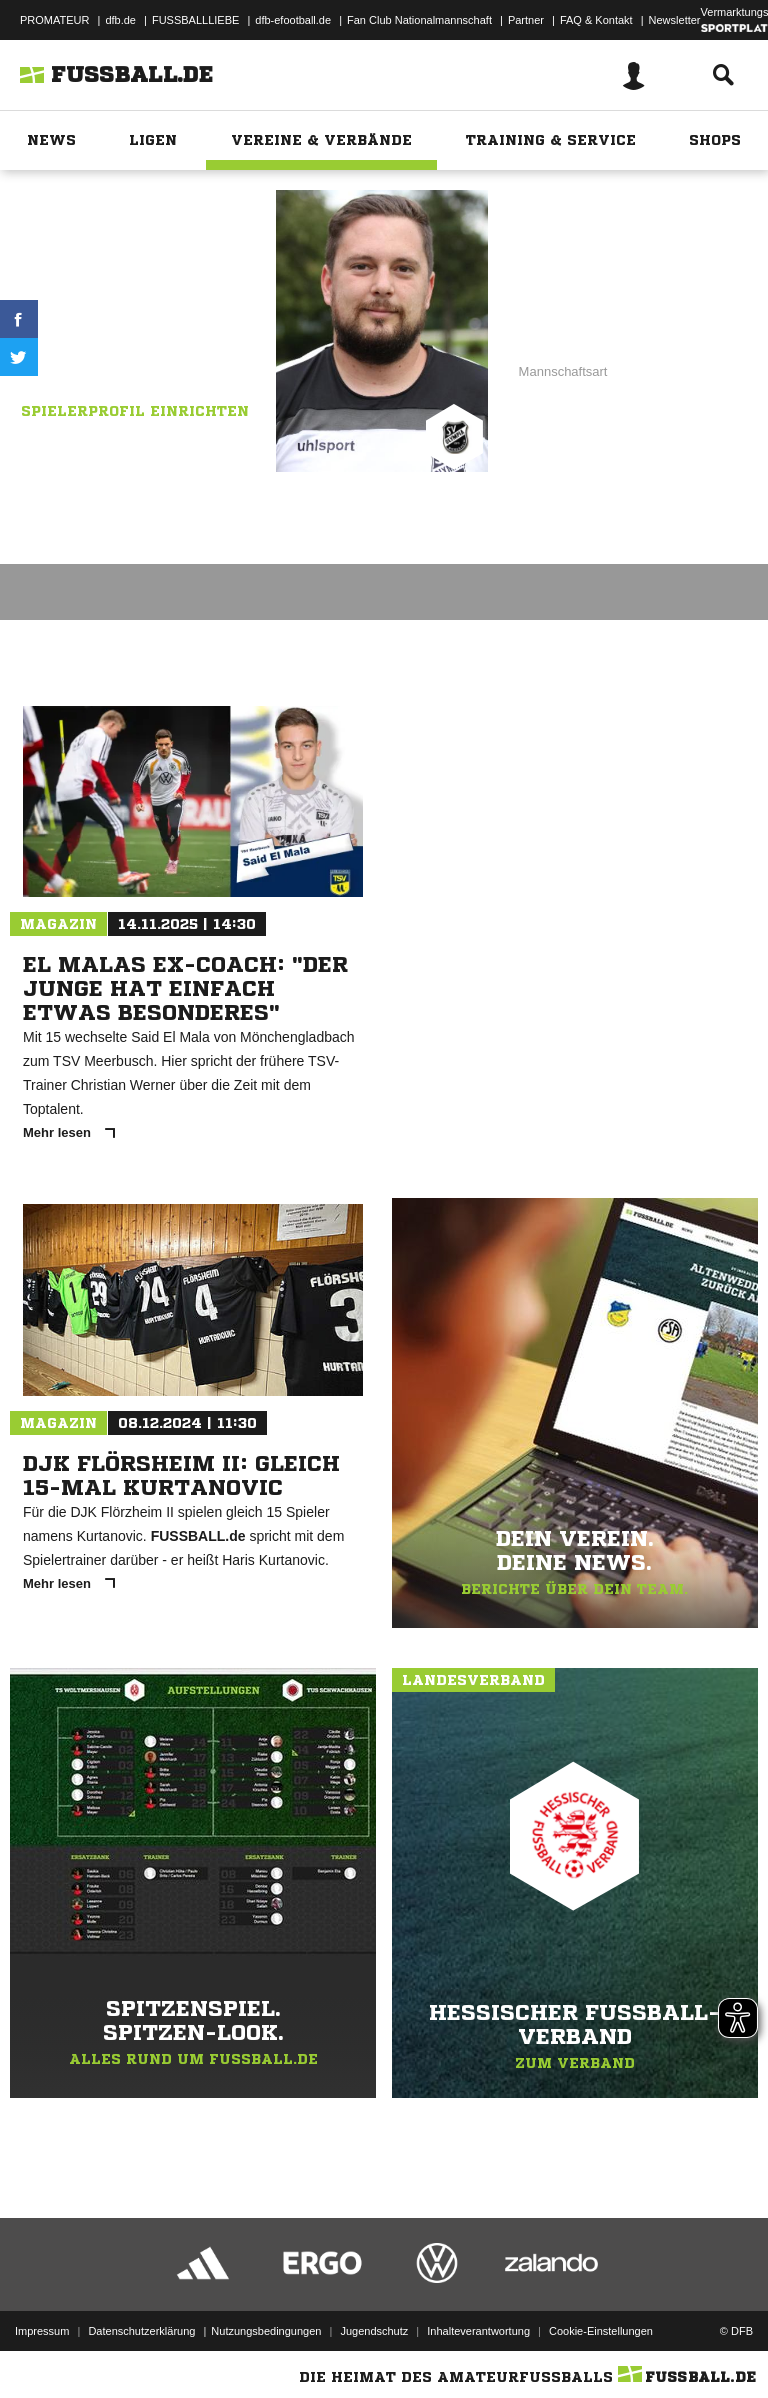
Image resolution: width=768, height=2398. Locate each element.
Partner (526, 20)
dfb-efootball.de (293, 20)
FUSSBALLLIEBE (195, 20)
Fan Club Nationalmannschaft (419, 20)
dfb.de (120, 20)
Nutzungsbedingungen (266, 2331)
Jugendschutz (374, 2331)
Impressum (42, 2331)
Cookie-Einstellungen (601, 2331)
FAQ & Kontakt (596, 20)
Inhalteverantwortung (478, 2331)
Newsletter (675, 20)
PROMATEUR (54, 20)
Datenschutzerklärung (141, 2331)
